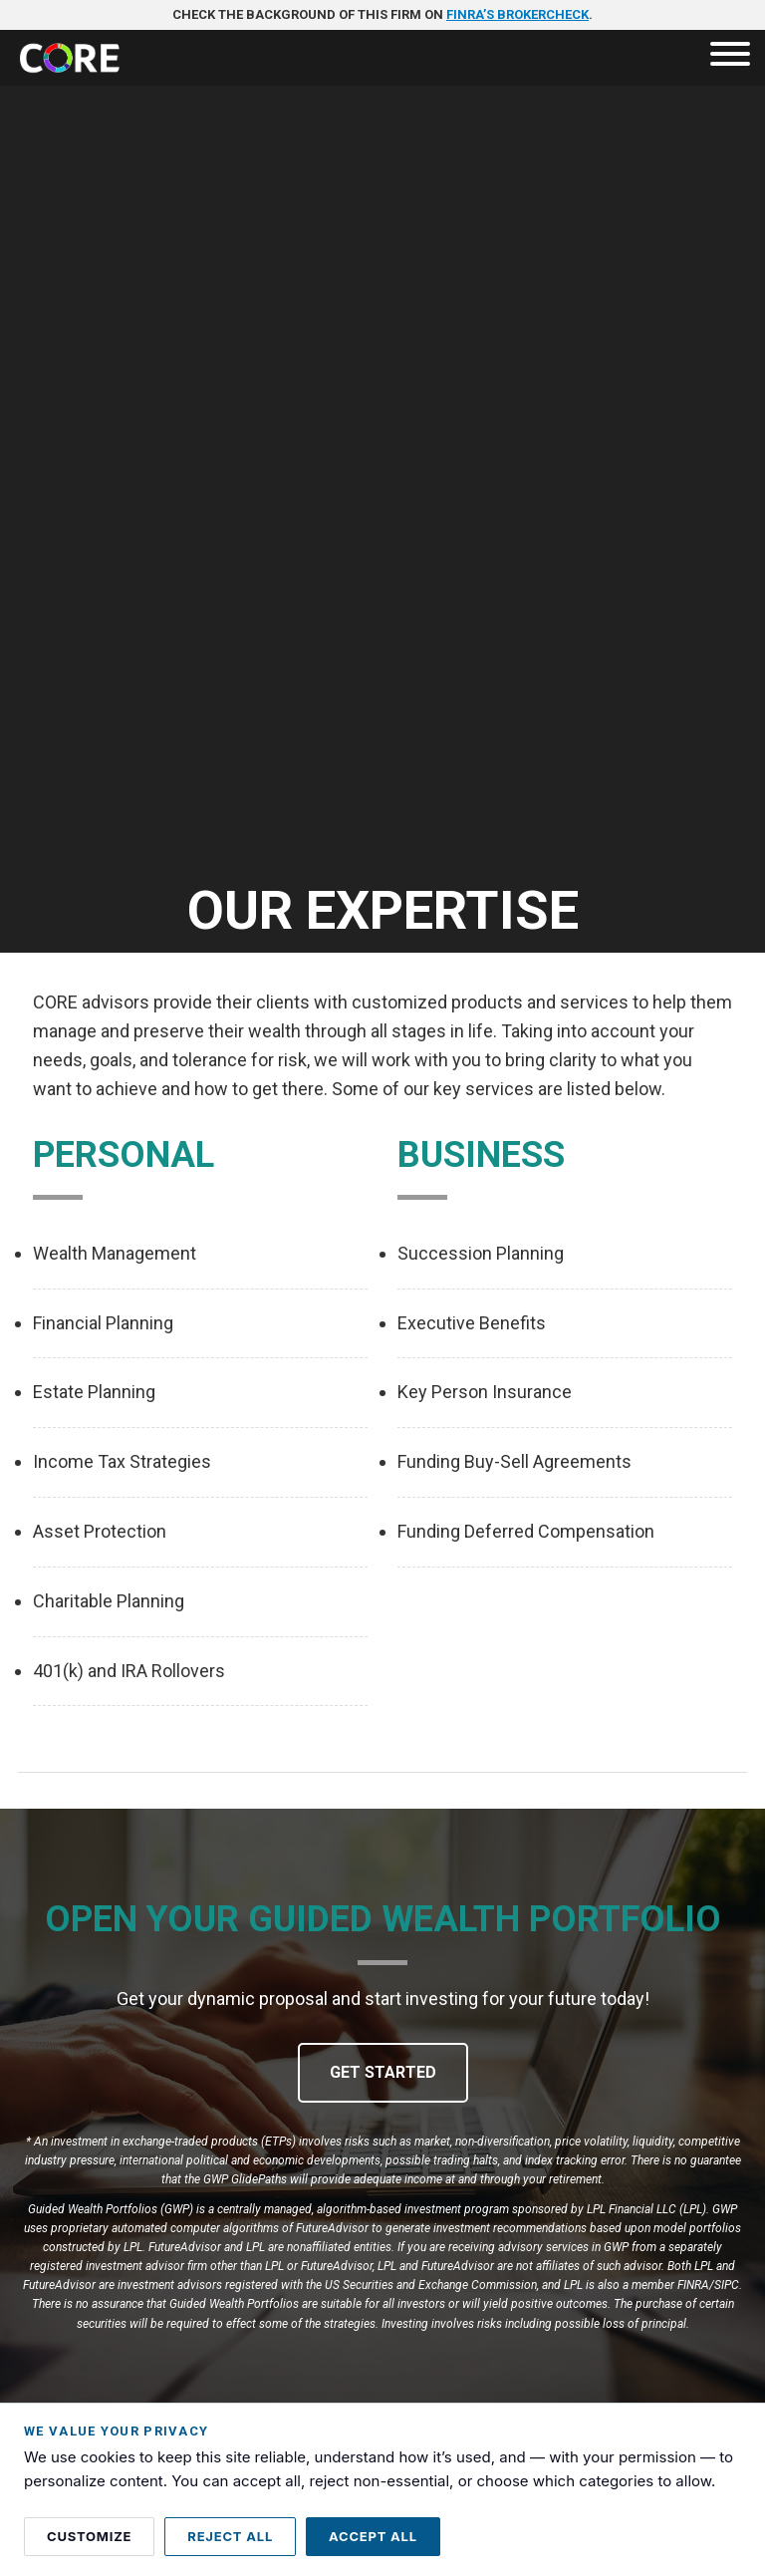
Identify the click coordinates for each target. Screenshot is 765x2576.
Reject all (230, 2536)
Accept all (373, 2536)
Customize (89, 2536)
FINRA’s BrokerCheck (517, 14)
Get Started (383, 2072)
